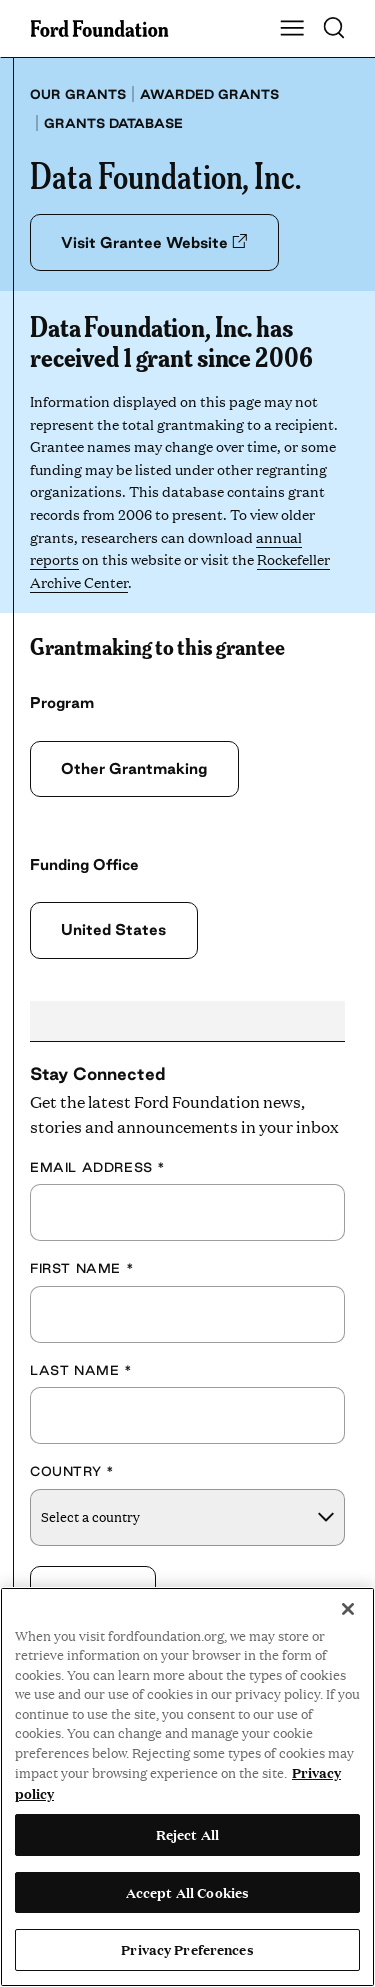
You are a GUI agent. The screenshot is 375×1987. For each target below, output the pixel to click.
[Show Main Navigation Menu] (292, 29)
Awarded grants (209, 94)
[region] (187, 1787)
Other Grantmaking (134, 768)
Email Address (98, 1167)
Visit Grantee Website (154, 242)
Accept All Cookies (187, 1892)
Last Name (81, 1370)
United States (113, 929)
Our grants (78, 94)
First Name (82, 1268)
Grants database (113, 123)
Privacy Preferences (187, 1949)
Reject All (187, 1834)
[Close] (348, 1609)
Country (72, 1471)
